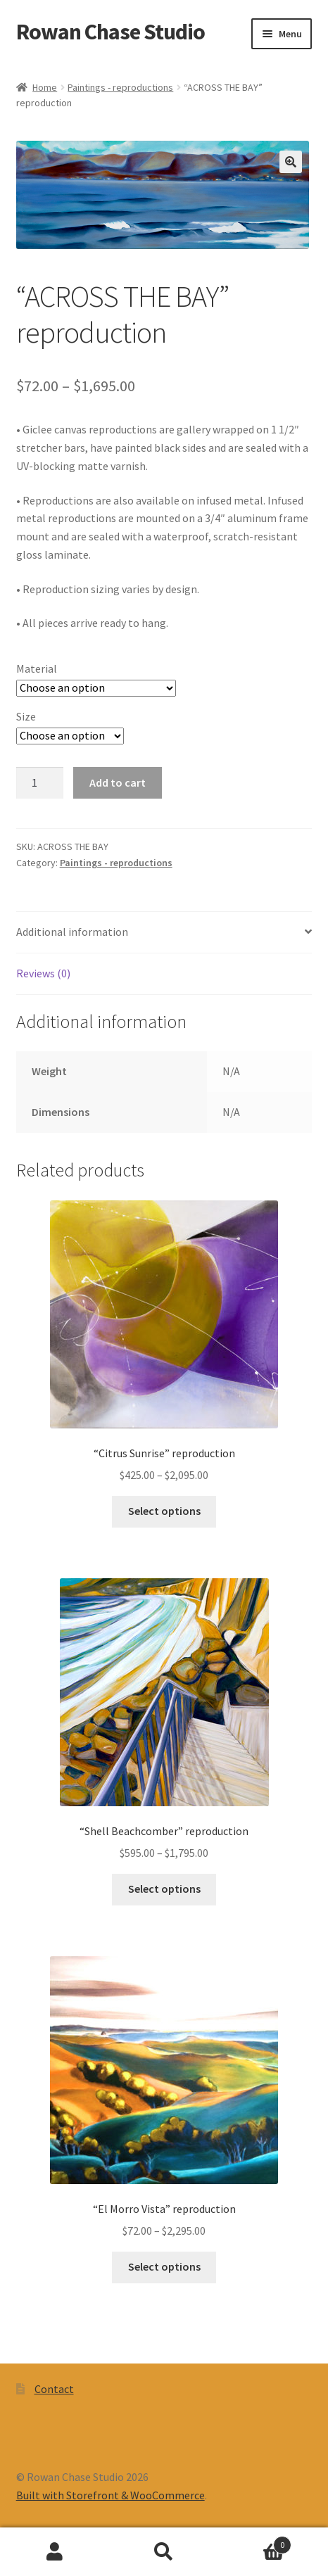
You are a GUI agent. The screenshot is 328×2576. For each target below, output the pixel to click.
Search (163, 2552)
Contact (54, 2389)
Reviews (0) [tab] (43, 973)
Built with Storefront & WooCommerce (110, 2495)
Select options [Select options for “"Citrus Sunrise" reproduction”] (164, 1511)
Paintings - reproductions (120, 87)
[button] (290, 162)
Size (26, 716)
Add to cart (117, 782)
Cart (255, 2542)
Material (36, 668)
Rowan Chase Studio (110, 32)
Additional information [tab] (72, 932)
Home (44, 87)
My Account (54, 2552)
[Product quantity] (40, 783)
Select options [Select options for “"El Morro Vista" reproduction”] (164, 2266)
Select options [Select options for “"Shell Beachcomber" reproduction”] (164, 1889)
